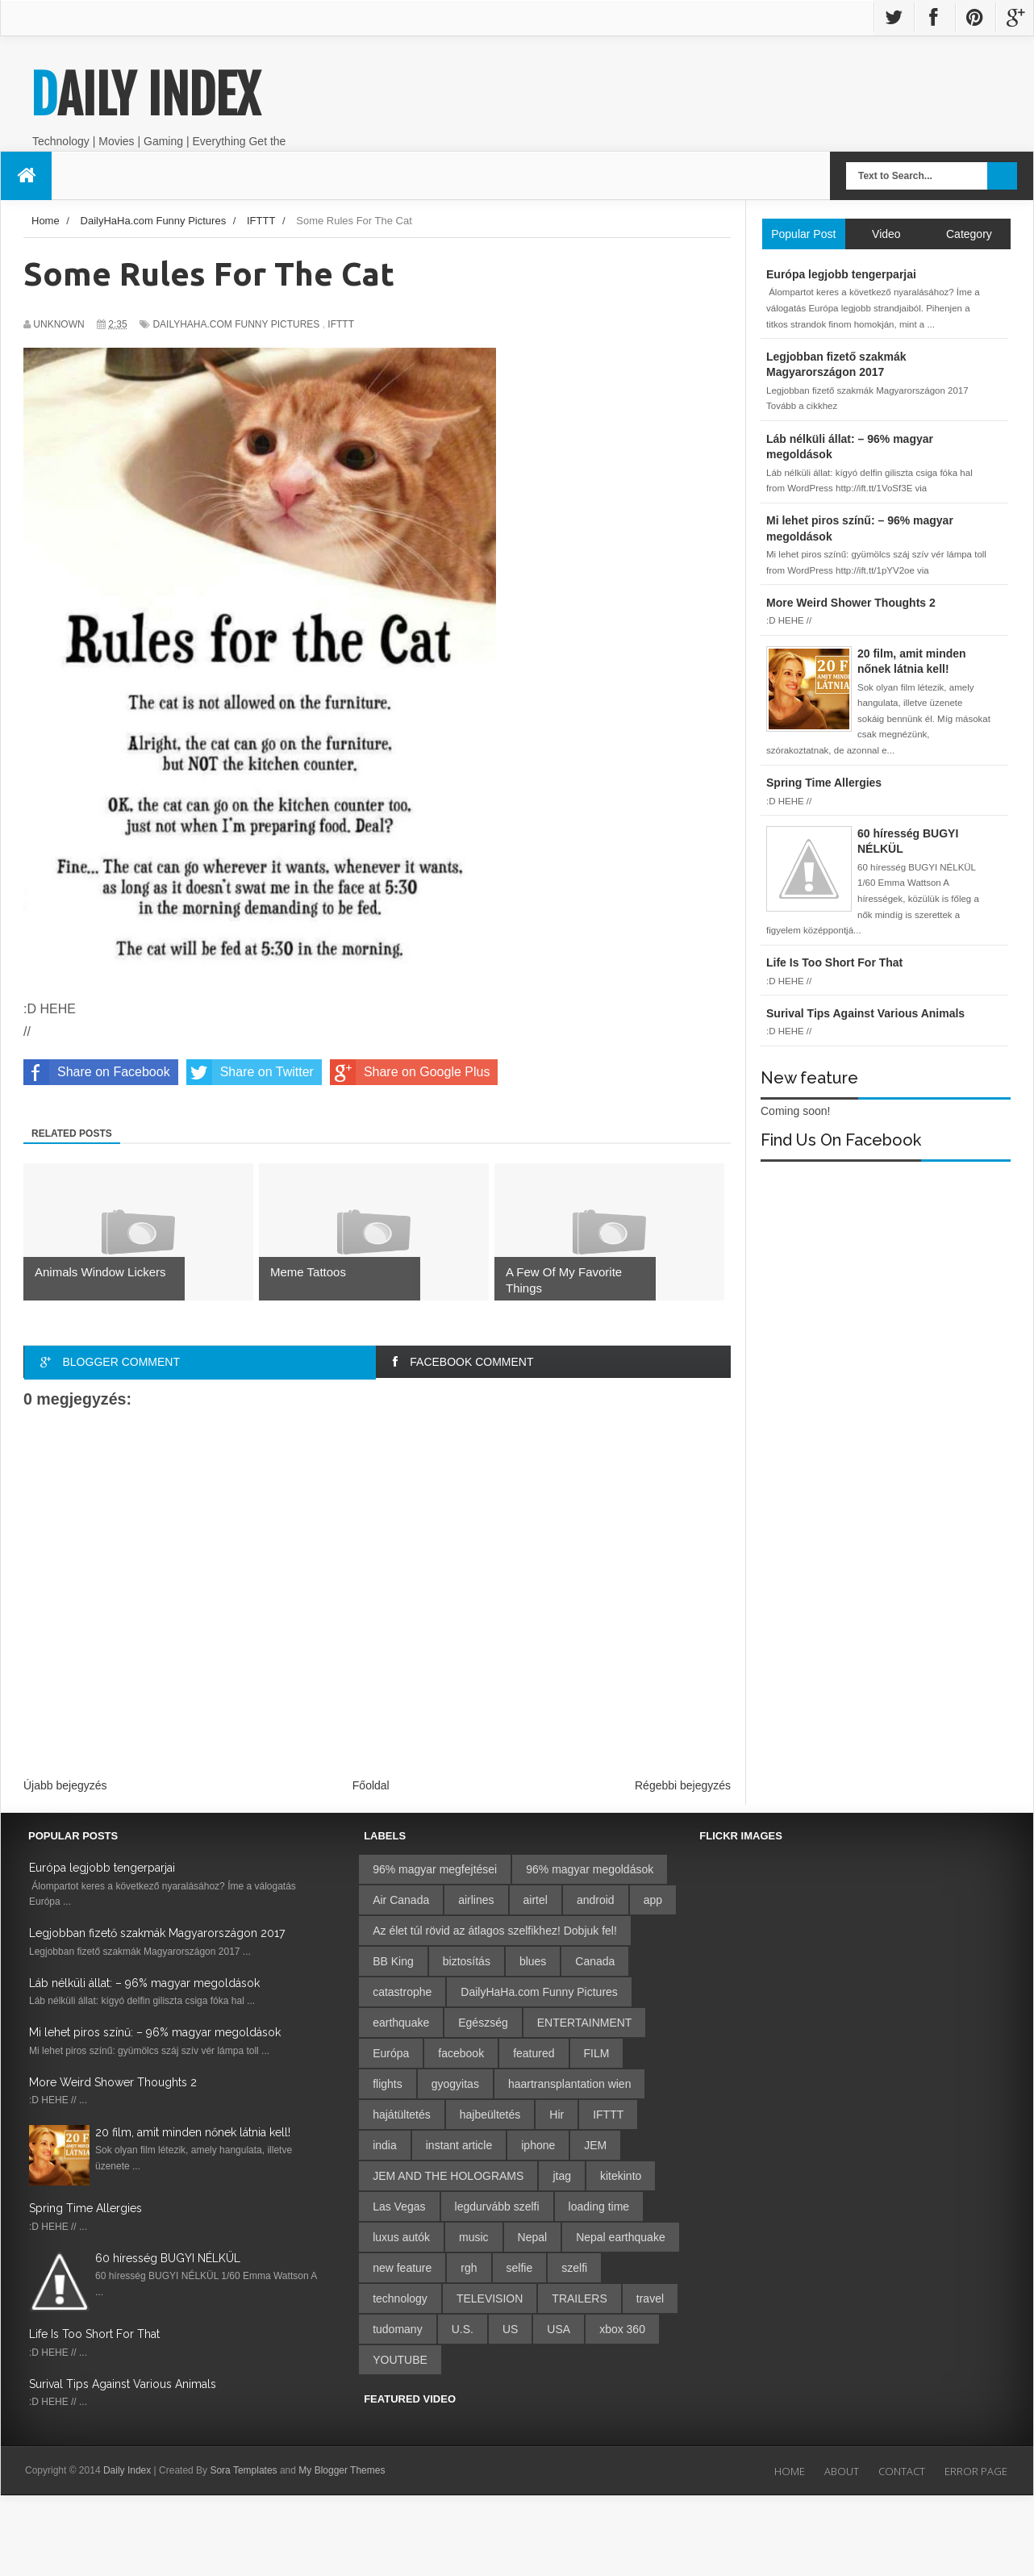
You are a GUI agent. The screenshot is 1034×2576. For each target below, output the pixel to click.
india (385, 2145)
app (653, 1899)
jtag (561, 2175)
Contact (901, 2471)
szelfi (574, 2267)
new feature (402, 2267)
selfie (520, 2267)
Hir (556, 2114)
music (474, 2237)
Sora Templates (243, 2470)
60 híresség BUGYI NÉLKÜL (167, 2258)
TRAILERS (579, 2298)
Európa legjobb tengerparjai (102, 1867)
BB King (393, 1961)
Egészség (482, 2022)
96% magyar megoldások (589, 1869)
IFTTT (340, 324)
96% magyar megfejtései (435, 1869)
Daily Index (145, 95)
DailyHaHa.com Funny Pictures (235, 324)
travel (650, 2298)
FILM (597, 2053)
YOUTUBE (400, 2359)
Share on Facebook (96, 1072)
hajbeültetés (490, 2114)
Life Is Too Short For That (94, 2334)
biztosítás (466, 1961)
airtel (535, 1899)
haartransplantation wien (570, 2083)
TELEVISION (490, 2298)
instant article (459, 2145)
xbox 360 (622, 2329)
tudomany (397, 2329)
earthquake (401, 2022)
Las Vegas (399, 2206)
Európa (391, 2053)
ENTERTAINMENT (584, 2022)
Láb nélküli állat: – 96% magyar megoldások (144, 1983)
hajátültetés (402, 2114)
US (510, 2329)
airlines (476, 1899)
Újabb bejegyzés (65, 1785)
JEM (595, 2145)
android (596, 1899)
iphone (538, 2145)
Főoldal (371, 1785)
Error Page (975, 2471)
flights (387, 2083)
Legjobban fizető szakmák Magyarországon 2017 (157, 1933)
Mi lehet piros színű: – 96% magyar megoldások (155, 2032)
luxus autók (401, 2237)
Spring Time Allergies (85, 2208)
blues (532, 1961)
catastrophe (402, 1991)
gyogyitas (455, 2083)
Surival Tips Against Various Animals (122, 2384)
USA (558, 2329)
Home (789, 2471)
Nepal (533, 2237)
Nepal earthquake (620, 2237)
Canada (595, 1961)
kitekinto (620, 2175)
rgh (469, 2267)
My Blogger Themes (341, 2470)
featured (533, 2053)
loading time (599, 2206)
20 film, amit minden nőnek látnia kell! (192, 2132)
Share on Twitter (250, 1072)
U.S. (462, 2329)
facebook (461, 2053)
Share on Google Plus (410, 1072)
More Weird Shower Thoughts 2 (113, 2082)
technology (400, 2298)
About (841, 2471)
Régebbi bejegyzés (683, 1785)
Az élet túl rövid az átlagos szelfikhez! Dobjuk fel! (495, 1930)
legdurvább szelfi (497, 2206)
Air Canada (401, 1899)
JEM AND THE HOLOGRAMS (448, 2175)
